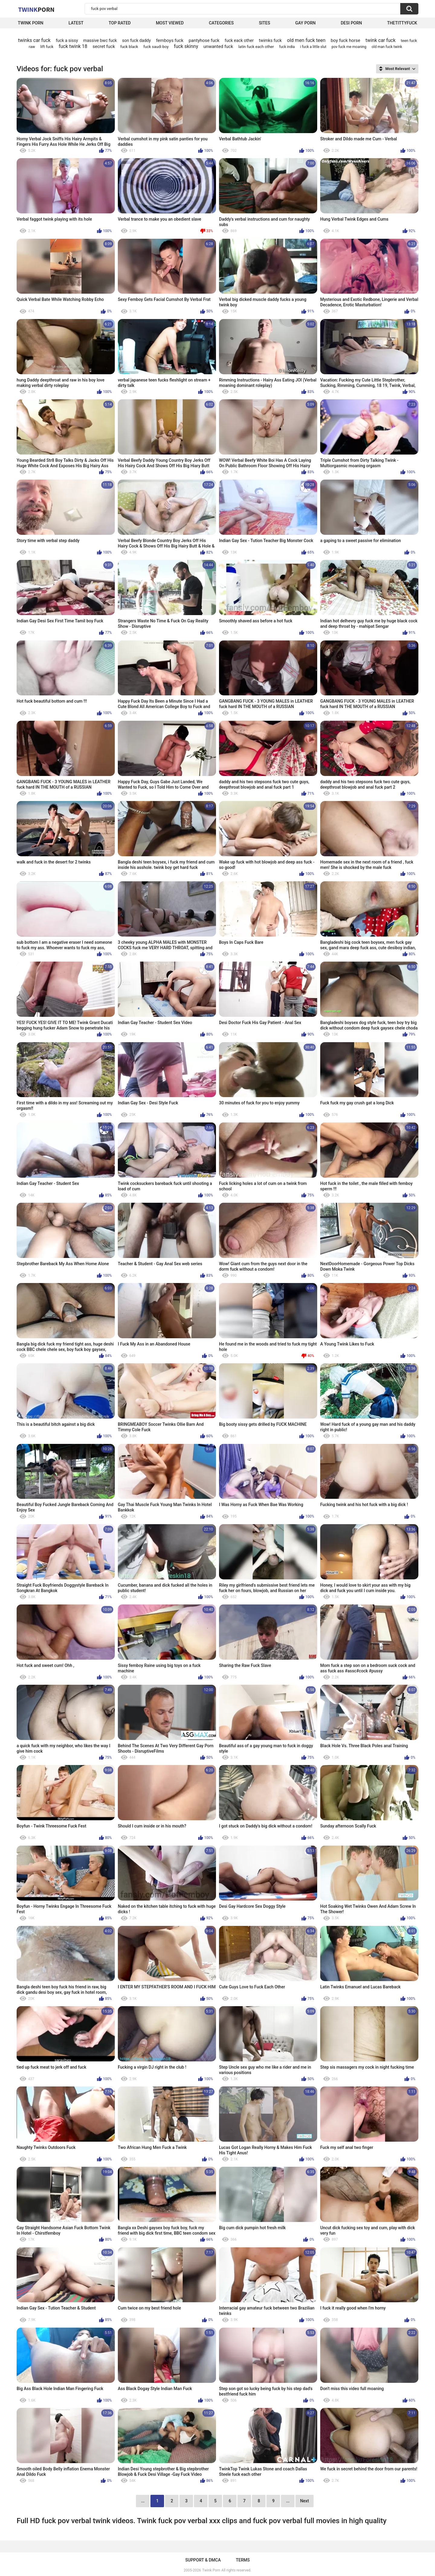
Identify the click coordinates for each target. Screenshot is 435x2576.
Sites (264, 23)
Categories (221, 23)
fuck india (287, 47)
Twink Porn (31, 23)
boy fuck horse (345, 40)
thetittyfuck (402, 23)
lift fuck (46, 46)
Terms (243, 2560)
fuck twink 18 (73, 46)
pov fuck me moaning (349, 47)
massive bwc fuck (100, 40)
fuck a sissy (67, 40)
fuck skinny (186, 46)
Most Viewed (170, 23)
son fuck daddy (136, 40)
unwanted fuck (218, 46)
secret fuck (103, 46)
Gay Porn (305, 23)
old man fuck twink (387, 47)
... (288, 2500)
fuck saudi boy (156, 46)
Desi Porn (351, 23)
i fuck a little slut (313, 47)
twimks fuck (270, 40)
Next (304, 2500)
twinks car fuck (34, 40)
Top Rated (119, 23)
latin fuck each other (256, 46)
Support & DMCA (203, 2560)
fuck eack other (239, 40)
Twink (36, 9)
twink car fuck (380, 40)
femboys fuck (170, 40)
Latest (76, 23)
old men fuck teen (306, 40)
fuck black (129, 46)
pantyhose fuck (203, 40)
